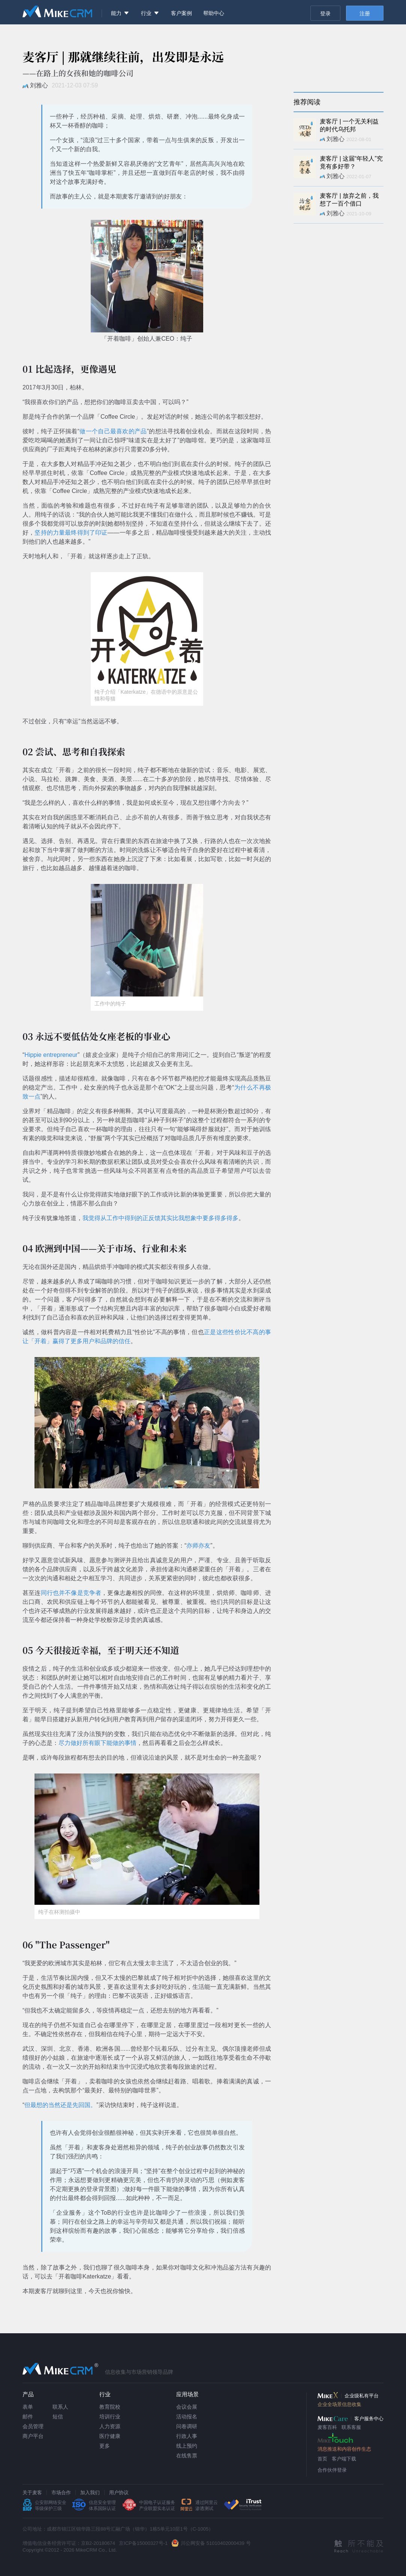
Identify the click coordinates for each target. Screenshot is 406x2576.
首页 (322, 2459)
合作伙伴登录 (332, 2470)
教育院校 (109, 2407)
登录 (325, 14)
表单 (27, 2407)
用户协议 (119, 2492)
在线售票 (186, 2456)
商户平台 (32, 2436)
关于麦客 (32, 2492)
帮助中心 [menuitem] (213, 13)
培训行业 (109, 2417)
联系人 (60, 2407)
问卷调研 (186, 2426)
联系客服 (351, 2427)
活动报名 (186, 2417)
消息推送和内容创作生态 (344, 2449)
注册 (365, 14)
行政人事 (186, 2436)
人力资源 (109, 2426)
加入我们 (90, 2492)
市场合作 (61, 2492)
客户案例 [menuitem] (181, 13)
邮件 (27, 2417)
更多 (104, 2446)
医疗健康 (109, 2436)
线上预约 (186, 2446)
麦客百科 (327, 2427)
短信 (57, 2417)
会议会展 (186, 2407)
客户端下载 (344, 2459)
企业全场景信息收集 (339, 2404)
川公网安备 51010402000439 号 (215, 2543)
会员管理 (32, 2426)
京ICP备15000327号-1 (143, 2543)
